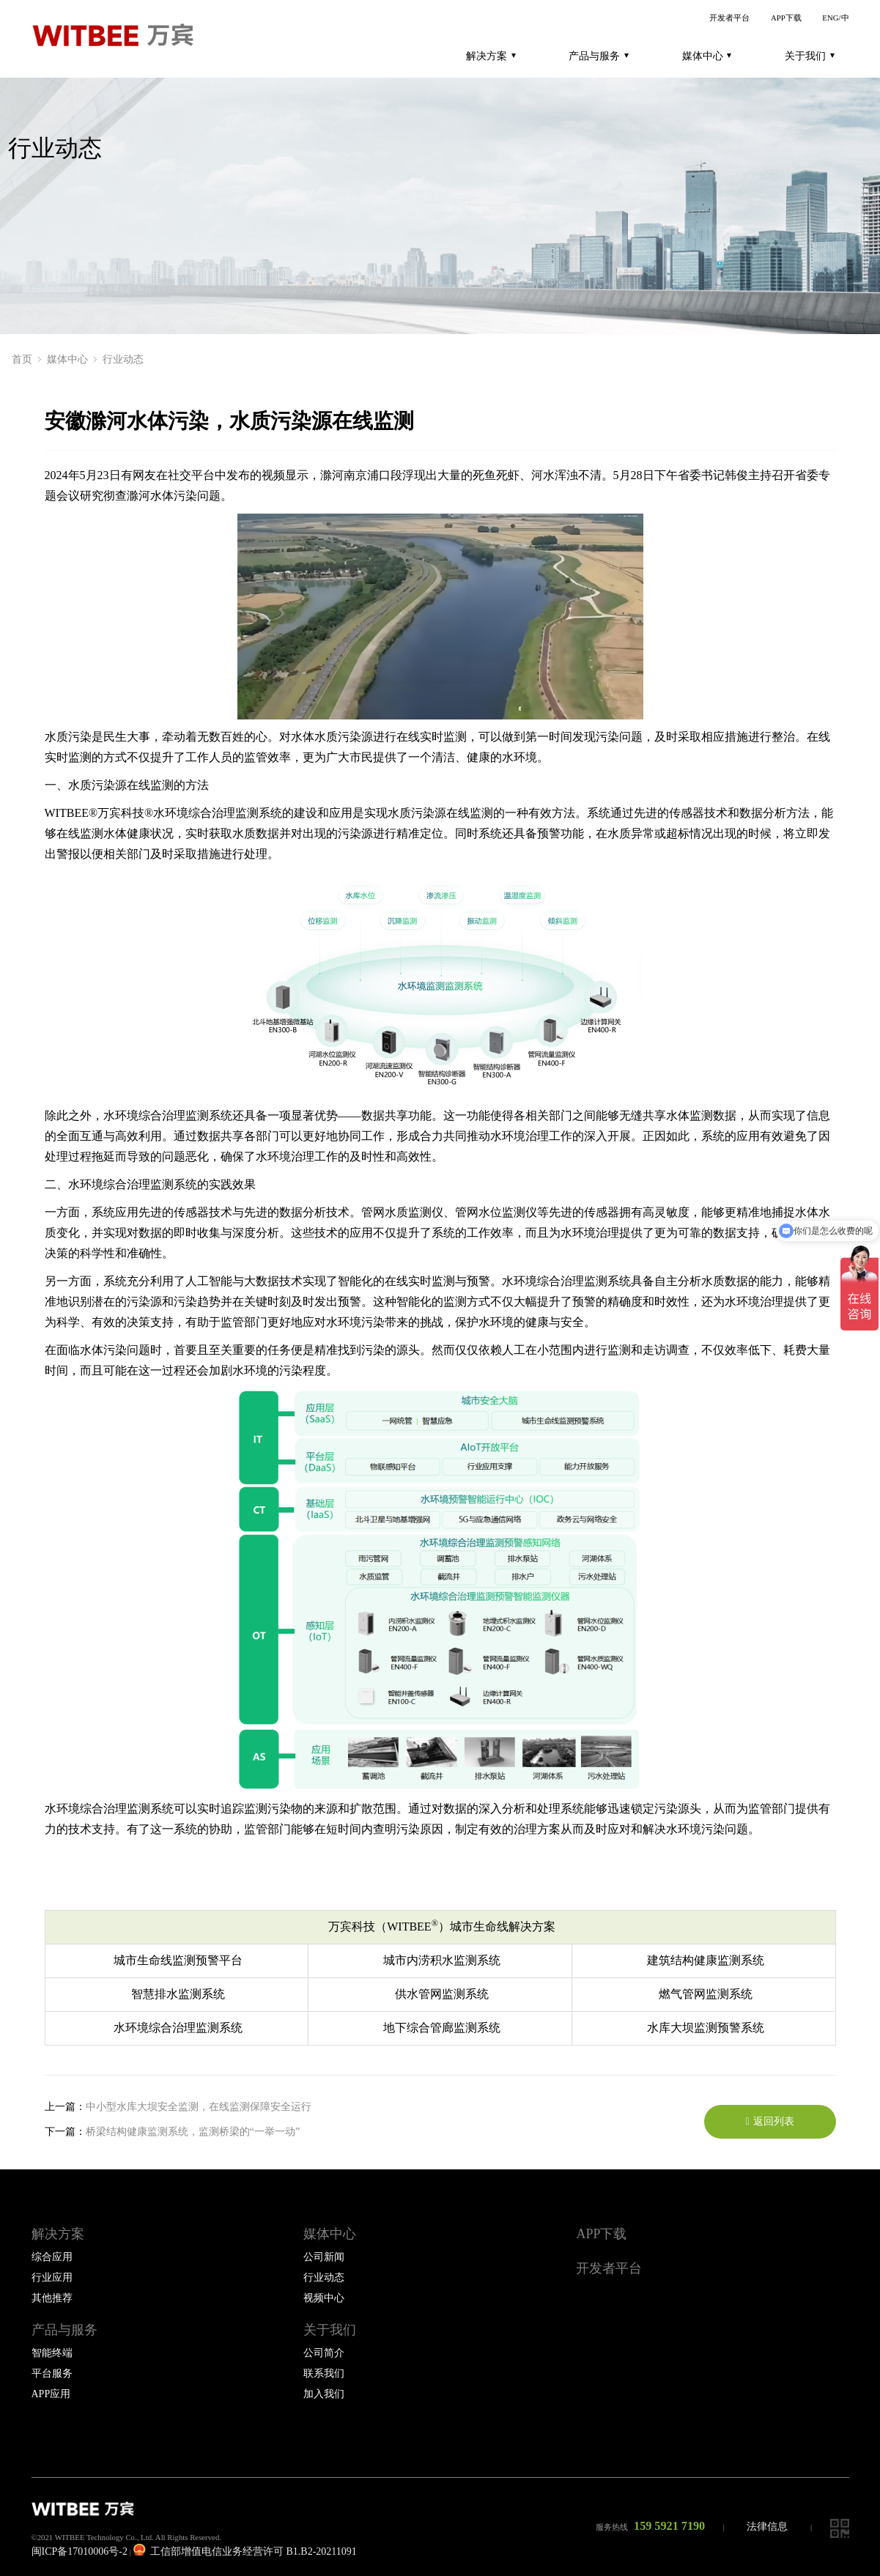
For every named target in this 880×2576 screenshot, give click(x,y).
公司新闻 (323, 2256)
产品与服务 (599, 56)
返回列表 (769, 2121)
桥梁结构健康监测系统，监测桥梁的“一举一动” (193, 2131)
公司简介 (323, 2352)
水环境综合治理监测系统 (217, 813)
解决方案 (491, 56)
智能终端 (52, 2352)
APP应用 (51, 2393)
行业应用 (52, 2277)
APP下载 (786, 18)
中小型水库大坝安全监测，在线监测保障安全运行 (198, 2106)
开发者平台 (729, 18)
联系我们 (323, 2373)
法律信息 (767, 2526)
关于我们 (810, 56)
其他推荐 (52, 2297)
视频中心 (323, 2297)
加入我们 (323, 2393)
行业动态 (123, 359)
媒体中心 (707, 56)
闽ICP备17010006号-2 (79, 2551)
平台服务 (52, 2373)
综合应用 (52, 2256)
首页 (22, 359)
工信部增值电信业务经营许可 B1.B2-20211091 (245, 2551)
